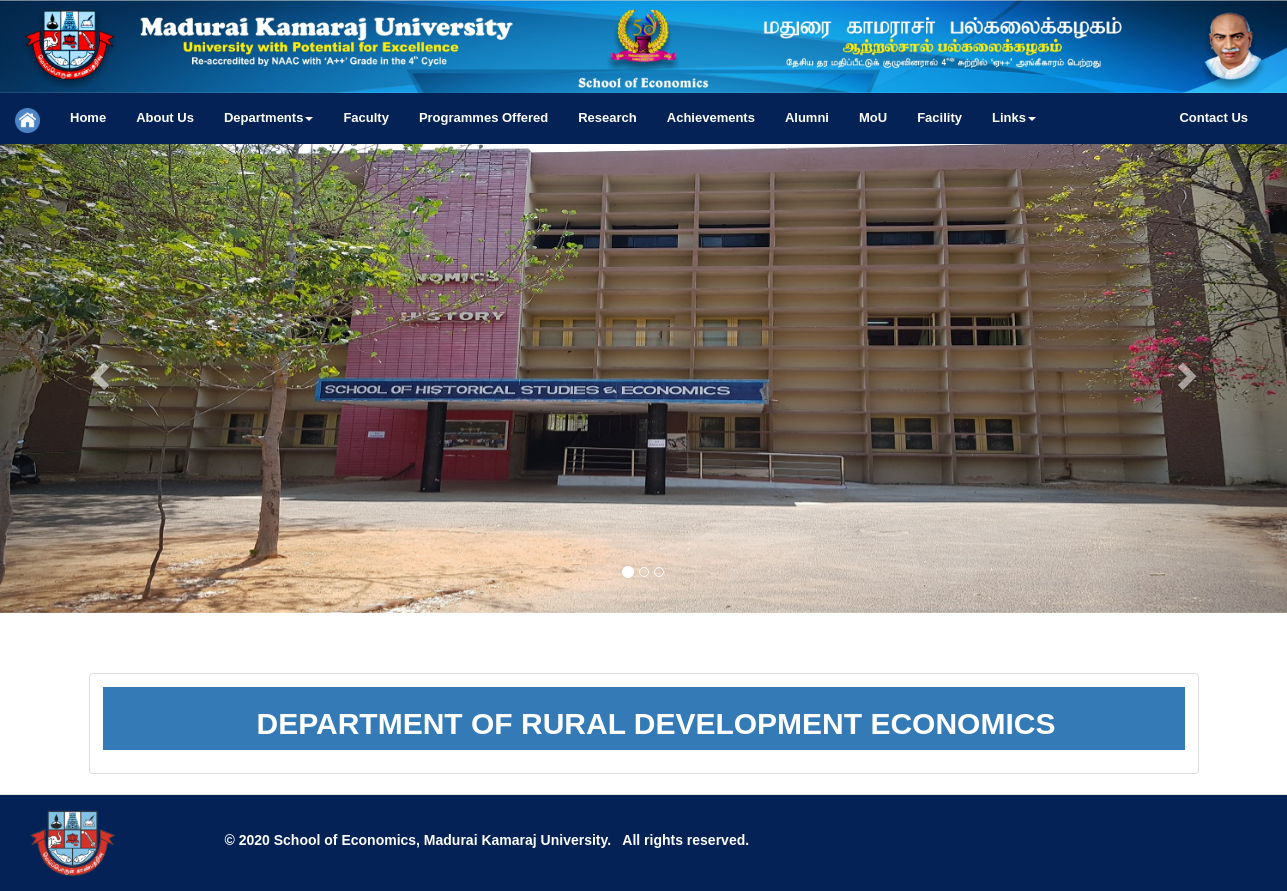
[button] (268, 118)
